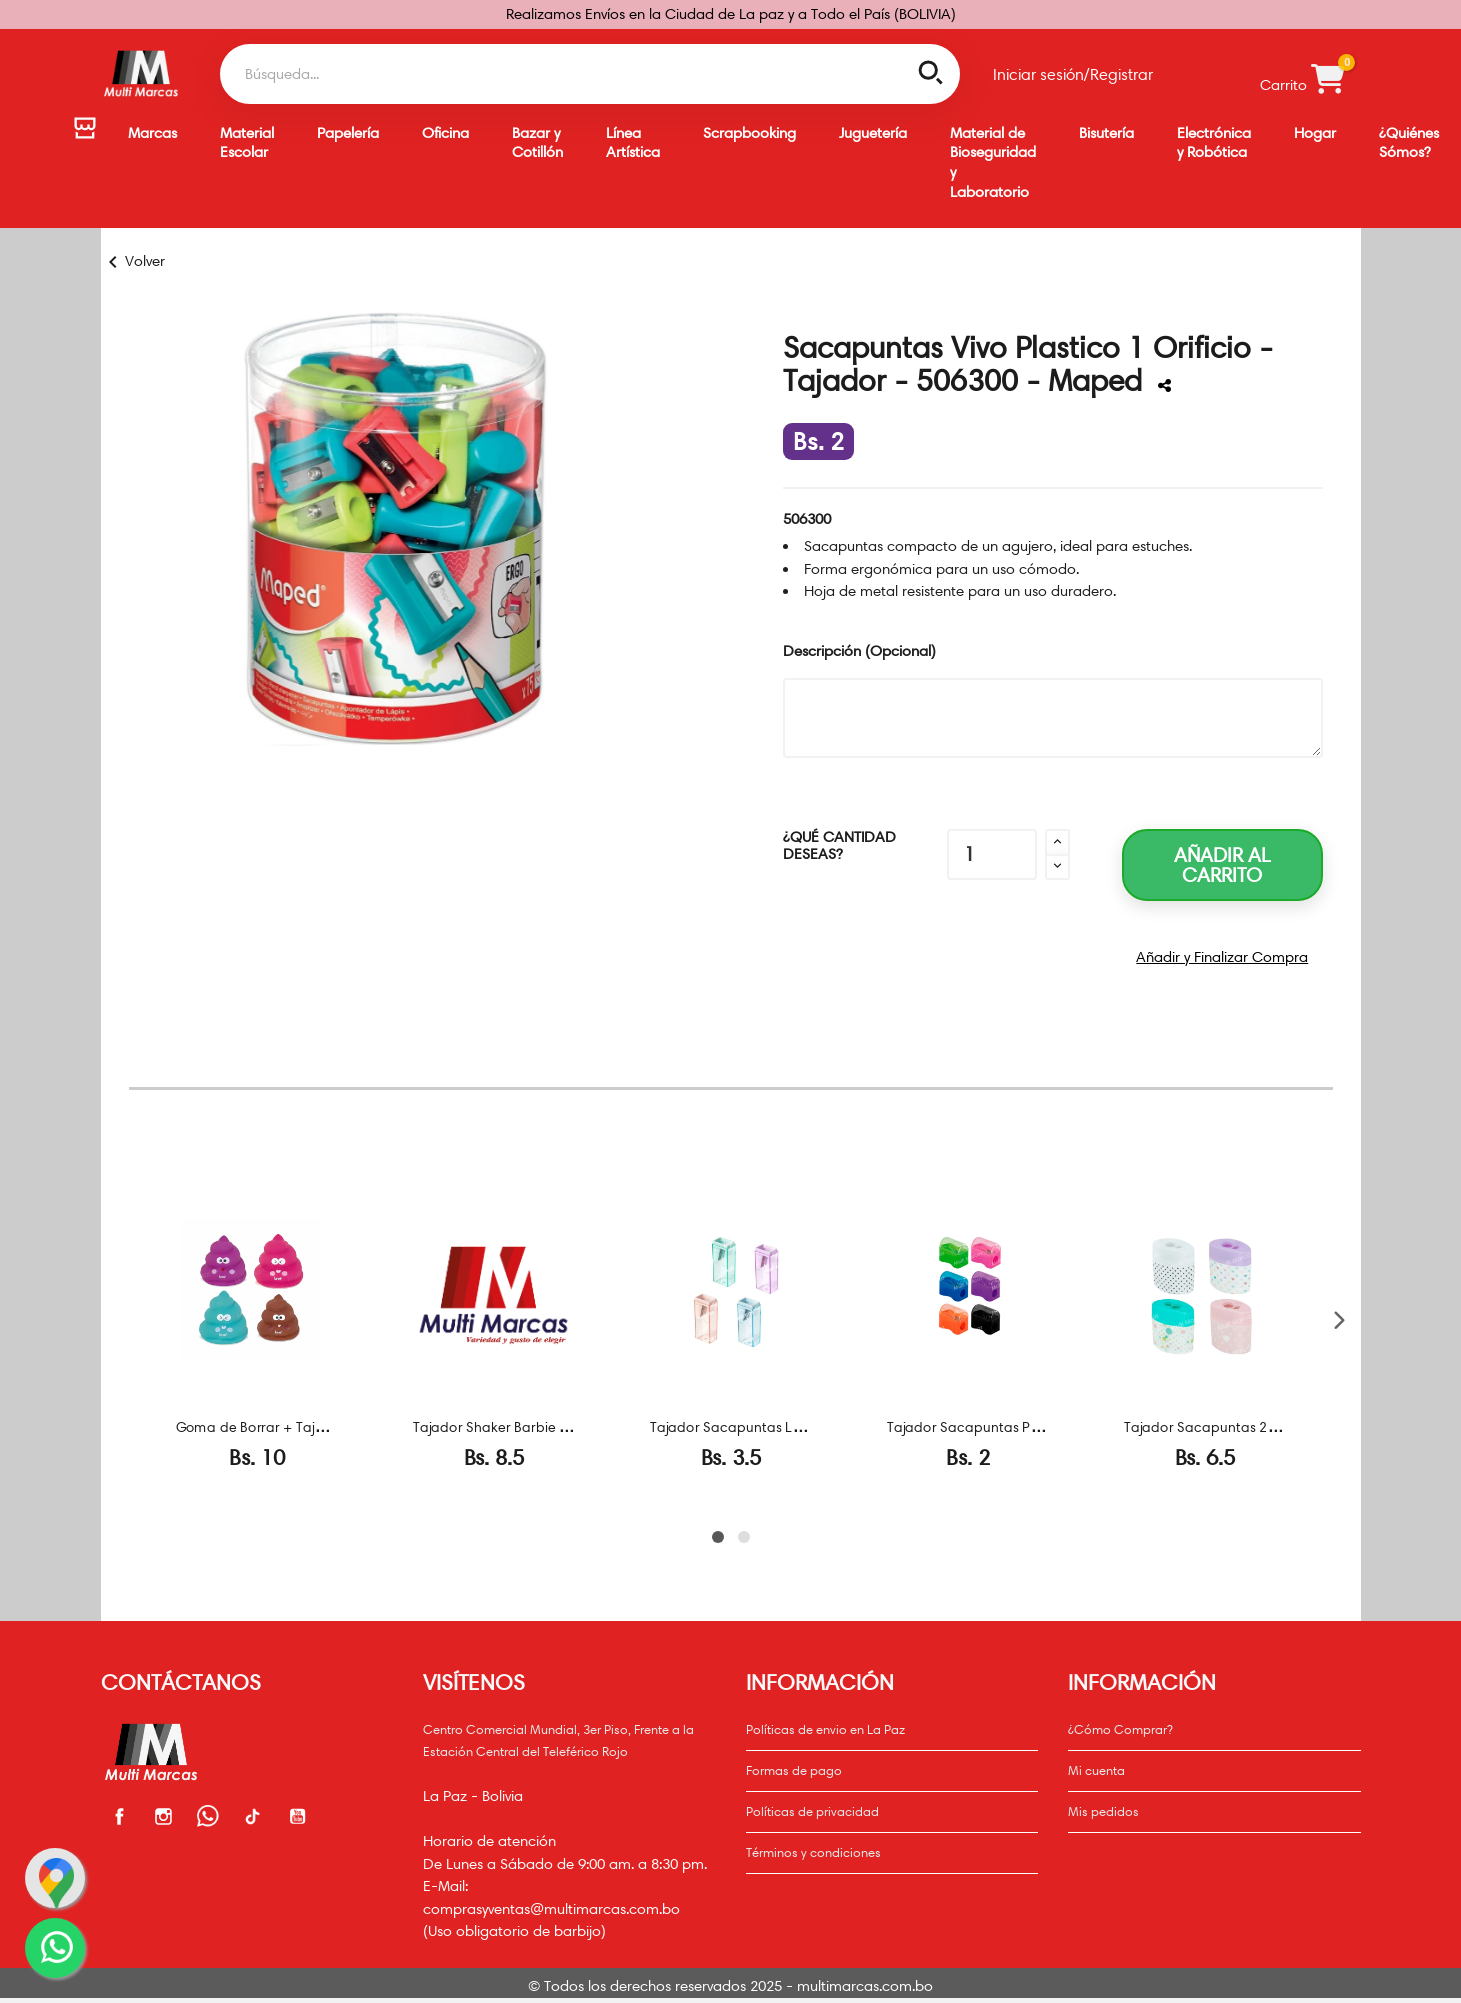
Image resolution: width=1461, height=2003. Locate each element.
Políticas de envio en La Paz (825, 1729)
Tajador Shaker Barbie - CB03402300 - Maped (563, 1426)
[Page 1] (718, 1537)
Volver (133, 261)
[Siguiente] (1338, 1320)
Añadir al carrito (1222, 865)
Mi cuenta (1096, 1770)
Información (1142, 1682)
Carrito (1302, 75)
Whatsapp (209, 1816)
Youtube (298, 1816)
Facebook (120, 1816)
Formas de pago (794, 1770)
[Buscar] (590, 74)
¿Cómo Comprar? (1120, 1729)
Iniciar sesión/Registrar (1073, 74)
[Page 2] (744, 1537)
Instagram (164, 1816)
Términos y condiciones (813, 1852)
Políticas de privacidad (812, 1811)
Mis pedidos (1103, 1811)
